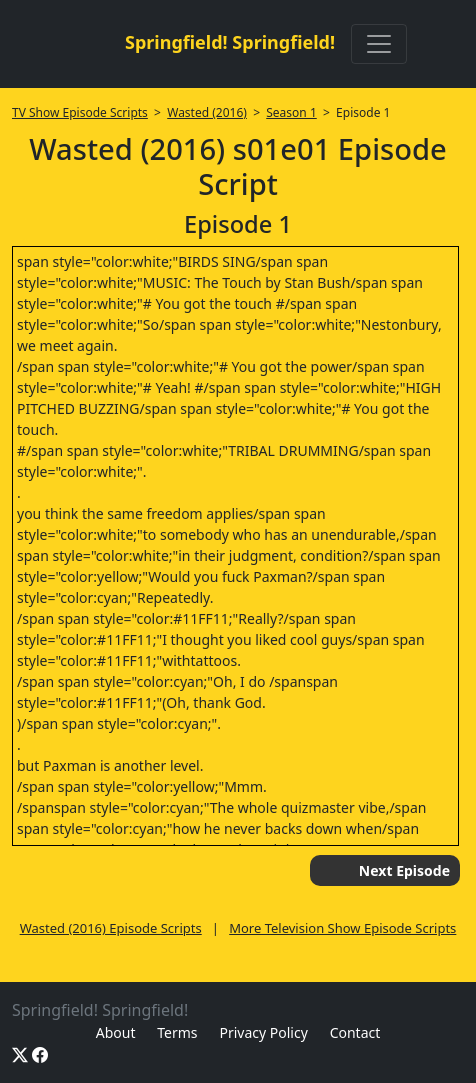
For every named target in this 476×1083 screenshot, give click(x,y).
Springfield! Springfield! (230, 42)
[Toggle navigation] (379, 44)
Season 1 (291, 112)
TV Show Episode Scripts (80, 112)
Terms (177, 1032)
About (116, 1032)
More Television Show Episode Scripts (342, 928)
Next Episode (404, 870)
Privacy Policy (263, 1032)
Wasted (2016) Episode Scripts (111, 928)
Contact (355, 1032)
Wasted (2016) (207, 112)
